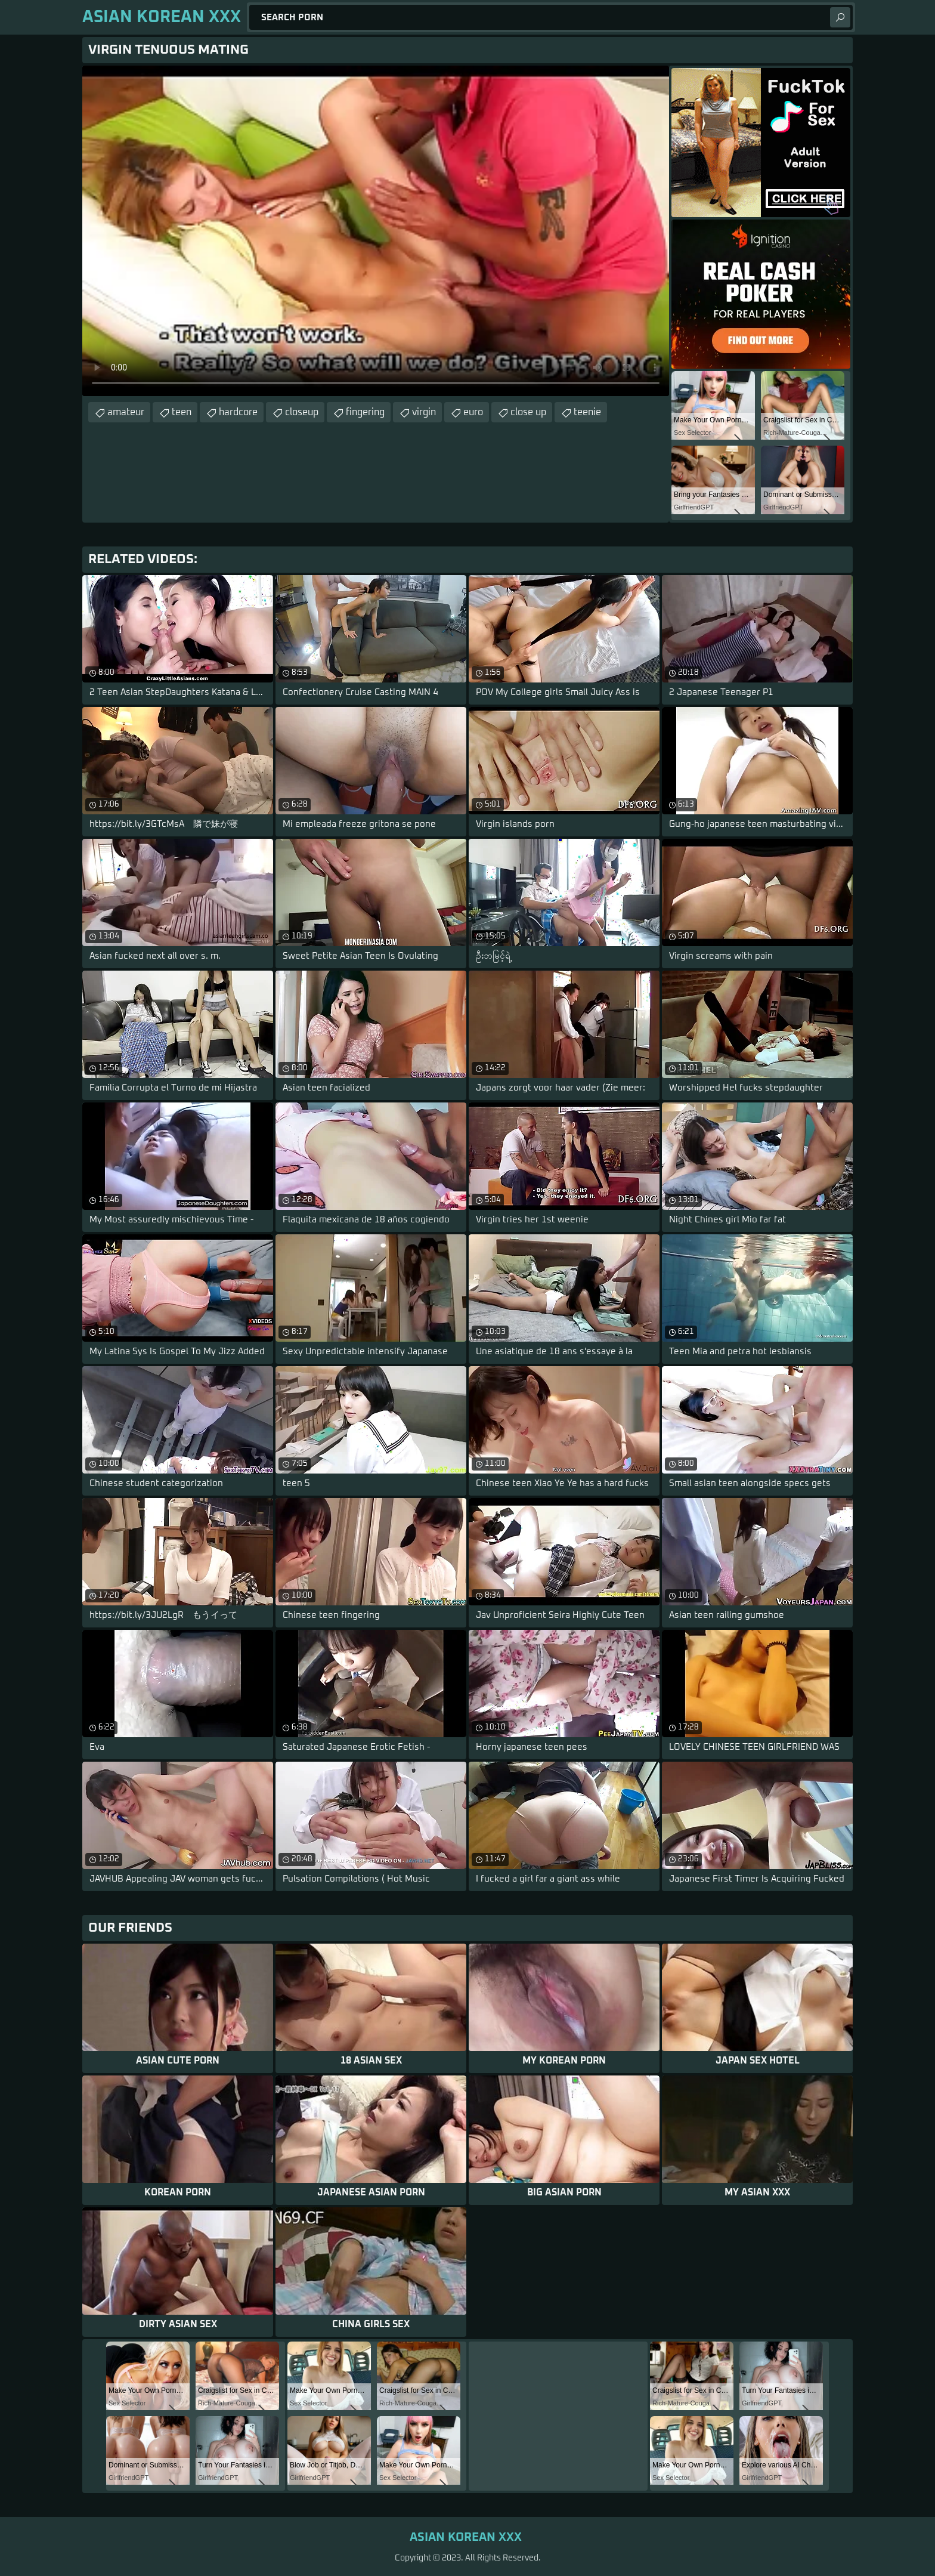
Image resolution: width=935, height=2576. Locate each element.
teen (181, 412)
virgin (424, 412)
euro (473, 412)
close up (528, 412)
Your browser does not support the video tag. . (375, 231)
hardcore (238, 412)
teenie (587, 412)
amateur (125, 412)
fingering (365, 412)
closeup (301, 412)
